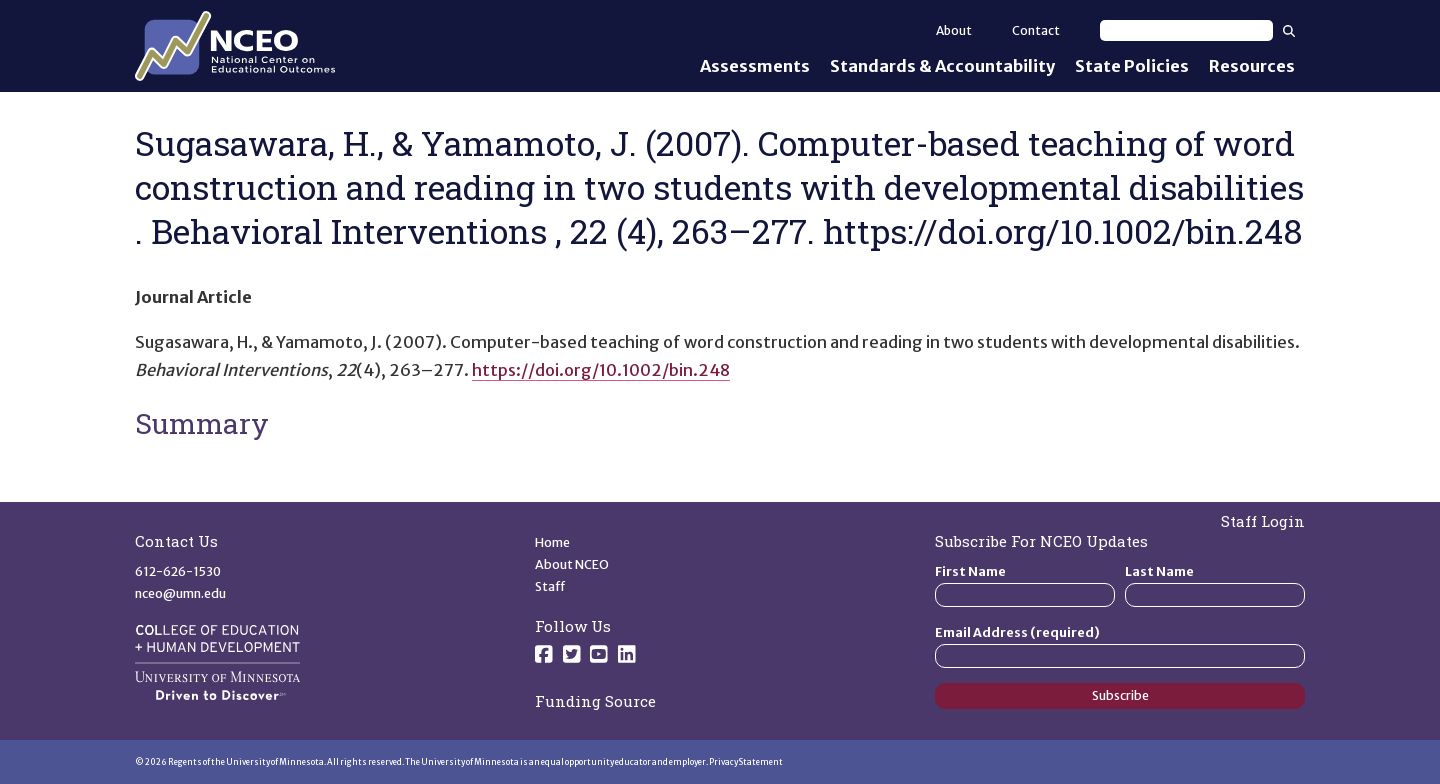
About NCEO (572, 564)
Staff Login (1263, 521)
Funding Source (595, 701)
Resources (1252, 66)
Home (552, 542)
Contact (1036, 30)
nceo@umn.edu (180, 593)
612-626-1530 (178, 571)
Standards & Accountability (942, 66)
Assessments (755, 66)
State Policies (1132, 66)
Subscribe (1120, 695)
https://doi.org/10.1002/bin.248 (601, 370)
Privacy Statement (746, 762)
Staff (550, 586)
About (954, 30)
